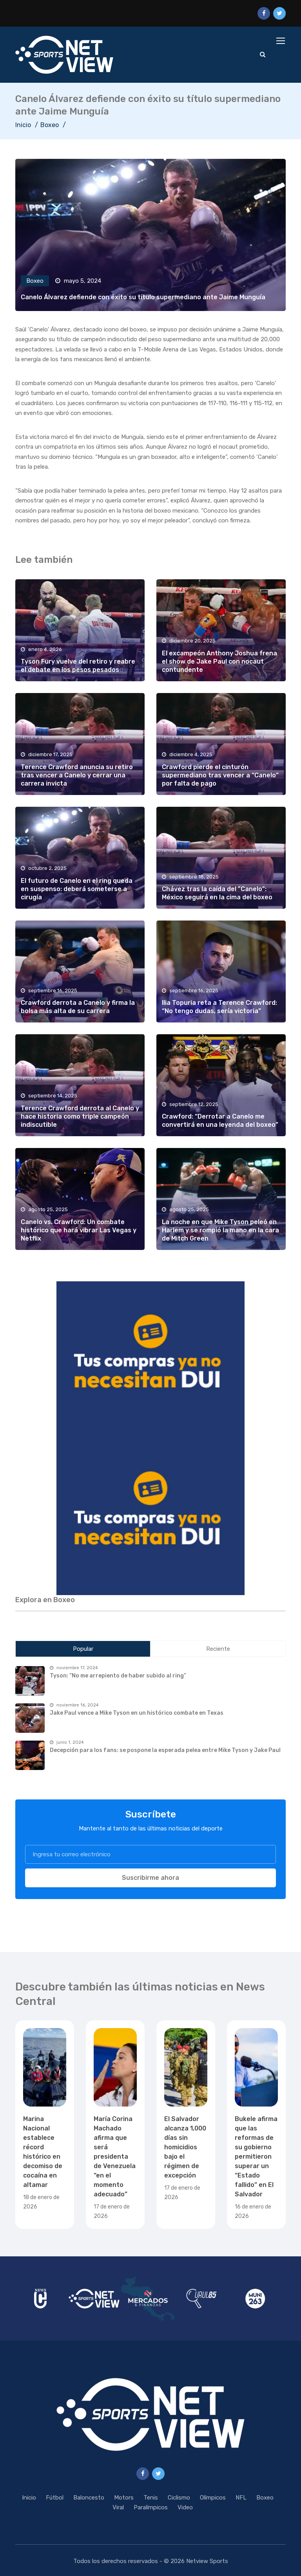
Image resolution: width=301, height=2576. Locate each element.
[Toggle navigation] (281, 41)
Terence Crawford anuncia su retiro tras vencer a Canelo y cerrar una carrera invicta (77, 775)
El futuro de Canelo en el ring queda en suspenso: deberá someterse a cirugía (76, 889)
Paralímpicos (151, 2507)
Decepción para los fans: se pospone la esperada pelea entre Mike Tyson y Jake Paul (165, 1750)
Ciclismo (179, 2497)
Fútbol (54, 2497)
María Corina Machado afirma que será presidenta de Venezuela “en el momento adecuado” (115, 2156)
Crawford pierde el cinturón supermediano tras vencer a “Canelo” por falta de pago (220, 775)
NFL (241, 2497)
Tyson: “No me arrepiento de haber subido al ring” (118, 1675)
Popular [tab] (83, 1648)
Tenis (150, 2497)
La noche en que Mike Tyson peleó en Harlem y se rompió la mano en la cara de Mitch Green (220, 1230)
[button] (150, 1359)
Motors (124, 2497)
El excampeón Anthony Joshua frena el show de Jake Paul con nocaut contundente (219, 661)
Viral (118, 2507)
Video (185, 2507)
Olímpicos (213, 2497)
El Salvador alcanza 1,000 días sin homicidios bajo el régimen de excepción (185, 2147)
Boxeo (49, 125)
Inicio (23, 125)
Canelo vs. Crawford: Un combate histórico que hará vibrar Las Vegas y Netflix (78, 1230)
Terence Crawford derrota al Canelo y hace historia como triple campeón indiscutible (80, 1116)
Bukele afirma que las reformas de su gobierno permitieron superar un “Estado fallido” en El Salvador (256, 2156)
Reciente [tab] (218, 1648)
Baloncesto (88, 2497)
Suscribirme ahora (150, 1877)
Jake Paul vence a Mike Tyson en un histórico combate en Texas (136, 1713)
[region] (150, 1359)
